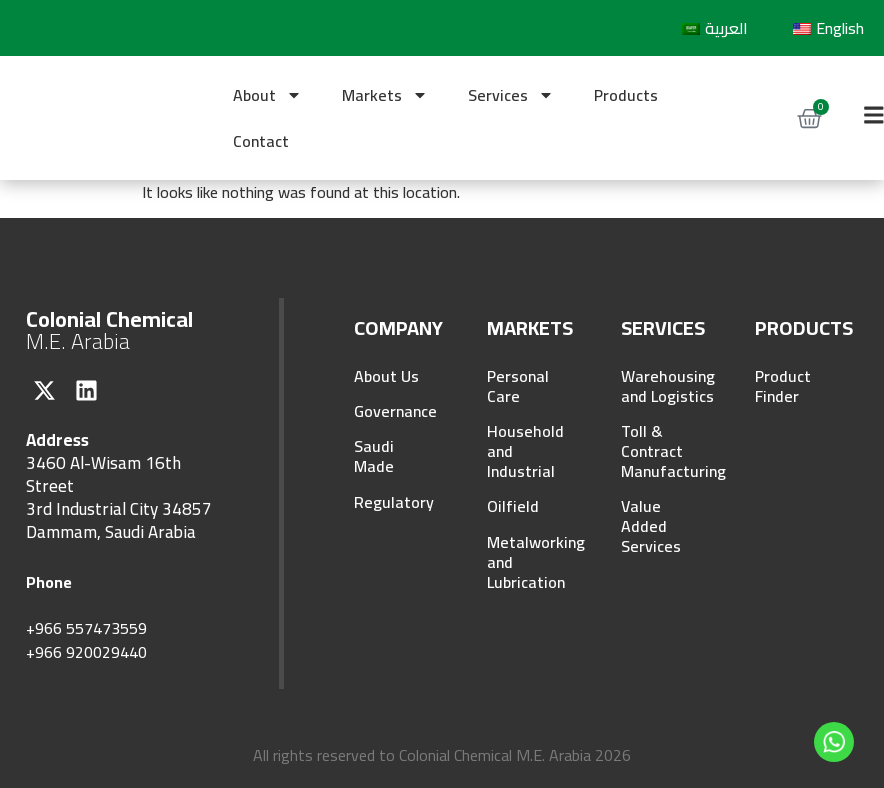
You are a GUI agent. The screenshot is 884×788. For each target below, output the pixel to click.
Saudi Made (374, 458)
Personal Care (518, 386)
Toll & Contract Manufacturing (660, 452)
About (267, 95)
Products (626, 95)
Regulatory (393, 504)
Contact (261, 141)
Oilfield (513, 508)
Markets (385, 95)
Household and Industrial (525, 452)
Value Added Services (651, 528)
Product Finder (783, 386)
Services (511, 95)
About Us (386, 376)
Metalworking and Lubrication (526, 564)
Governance (393, 412)
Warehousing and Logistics (660, 386)
